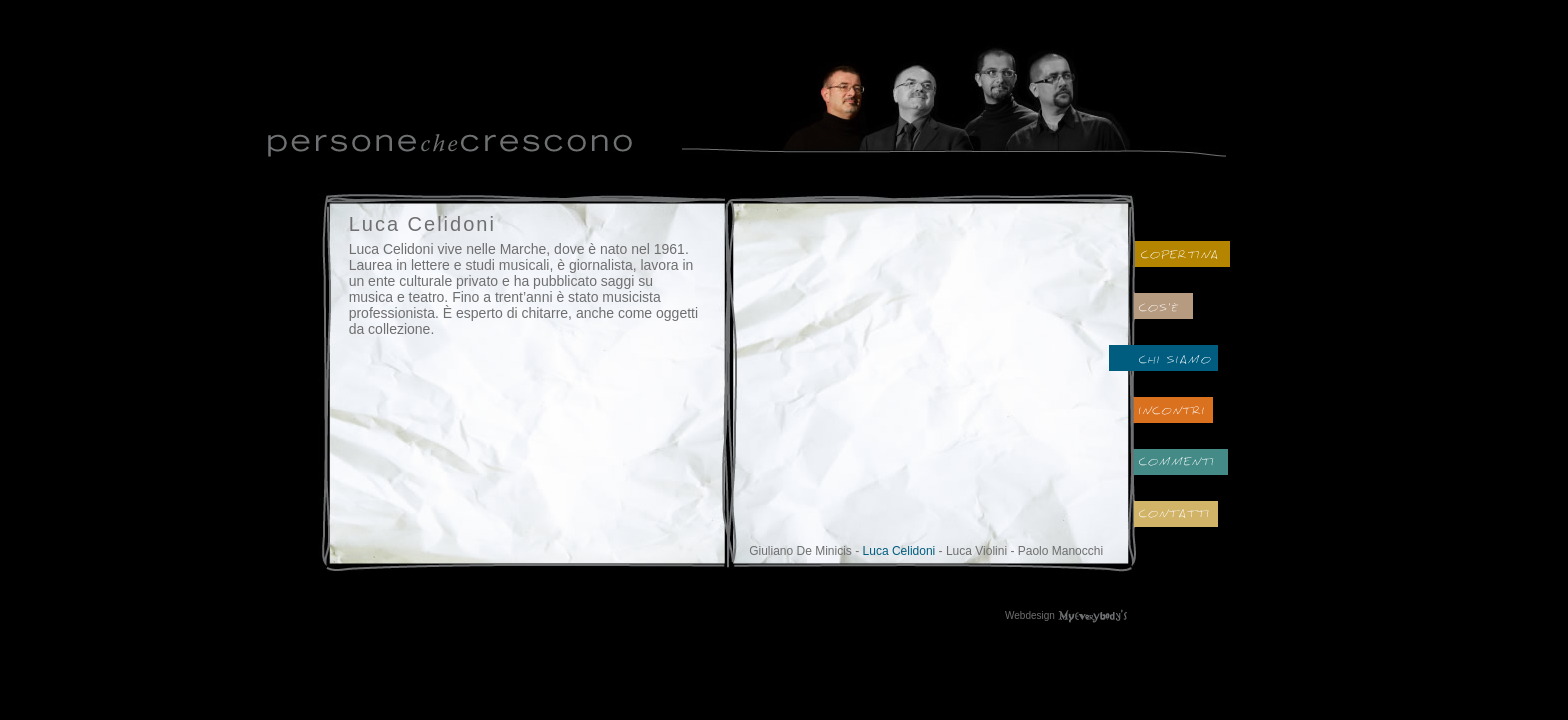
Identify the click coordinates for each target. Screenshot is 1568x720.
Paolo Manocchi (1060, 551)
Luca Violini (976, 551)
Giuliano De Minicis (800, 551)
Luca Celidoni (899, 551)
